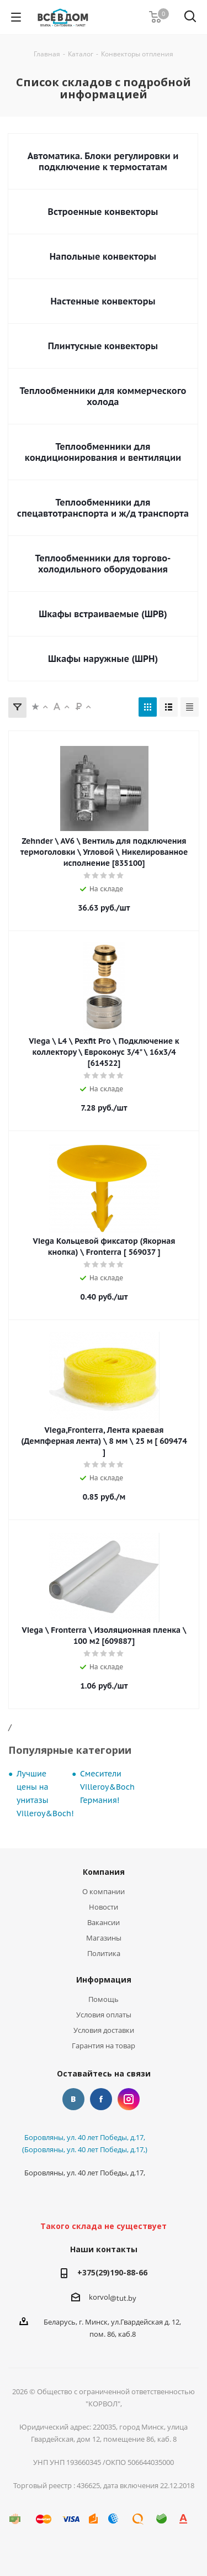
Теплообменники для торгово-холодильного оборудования (103, 564)
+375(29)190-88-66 (112, 2272)
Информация (103, 1979)
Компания (104, 1872)
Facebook (101, 2099)
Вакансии (103, 1922)
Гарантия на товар (103, 2046)
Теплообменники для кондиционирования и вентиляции (103, 452)
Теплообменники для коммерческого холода (103, 396)
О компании (103, 1891)
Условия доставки (103, 2030)
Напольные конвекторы (103, 256)
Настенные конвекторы (102, 301)
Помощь (103, 1999)
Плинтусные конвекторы (103, 345)
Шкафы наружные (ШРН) (103, 658)
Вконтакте (73, 2099)
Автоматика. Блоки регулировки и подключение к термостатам (103, 161)
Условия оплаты (103, 2015)
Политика (103, 1953)
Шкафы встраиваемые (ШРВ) (103, 613)
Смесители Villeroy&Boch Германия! (107, 1787)
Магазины (103, 1938)
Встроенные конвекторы (103, 211)
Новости (103, 1907)
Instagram (129, 2099)
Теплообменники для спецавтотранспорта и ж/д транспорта (103, 508)
